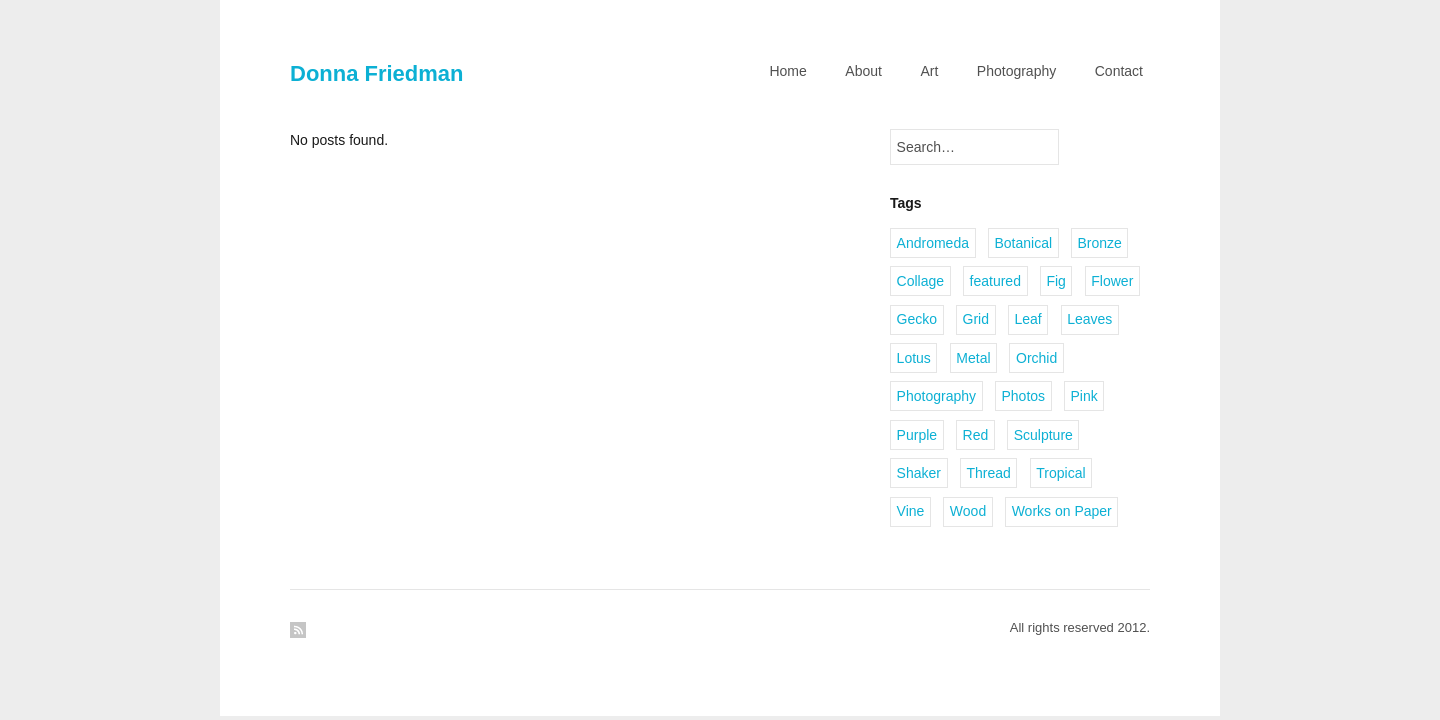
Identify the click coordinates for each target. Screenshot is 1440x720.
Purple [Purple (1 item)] (917, 435)
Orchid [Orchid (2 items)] (1036, 358)
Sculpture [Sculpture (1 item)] (1043, 435)
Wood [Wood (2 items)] (968, 511)
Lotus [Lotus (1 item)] (914, 358)
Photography (1016, 71)
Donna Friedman (376, 73)
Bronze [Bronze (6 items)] (1100, 243)
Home (787, 71)
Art (929, 71)
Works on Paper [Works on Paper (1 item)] (1062, 511)
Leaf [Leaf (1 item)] (1027, 319)
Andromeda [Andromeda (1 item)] (933, 243)
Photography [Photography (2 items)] (936, 396)
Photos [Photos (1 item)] (1023, 396)
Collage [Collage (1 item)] (920, 281)
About (863, 71)
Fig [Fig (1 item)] (1055, 281)
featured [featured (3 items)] (995, 281)
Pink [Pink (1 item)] (1084, 396)
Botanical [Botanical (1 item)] (1023, 243)
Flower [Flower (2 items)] (1112, 281)
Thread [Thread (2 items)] (988, 473)
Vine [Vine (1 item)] (911, 511)
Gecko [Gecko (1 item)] (917, 319)
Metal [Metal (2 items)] (973, 358)
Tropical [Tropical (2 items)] (1060, 473)
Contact (1119, 71)
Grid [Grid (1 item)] (976, 319)
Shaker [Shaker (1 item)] (919, 473)
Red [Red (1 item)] (976, 435)
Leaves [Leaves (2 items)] (1089, 319)
